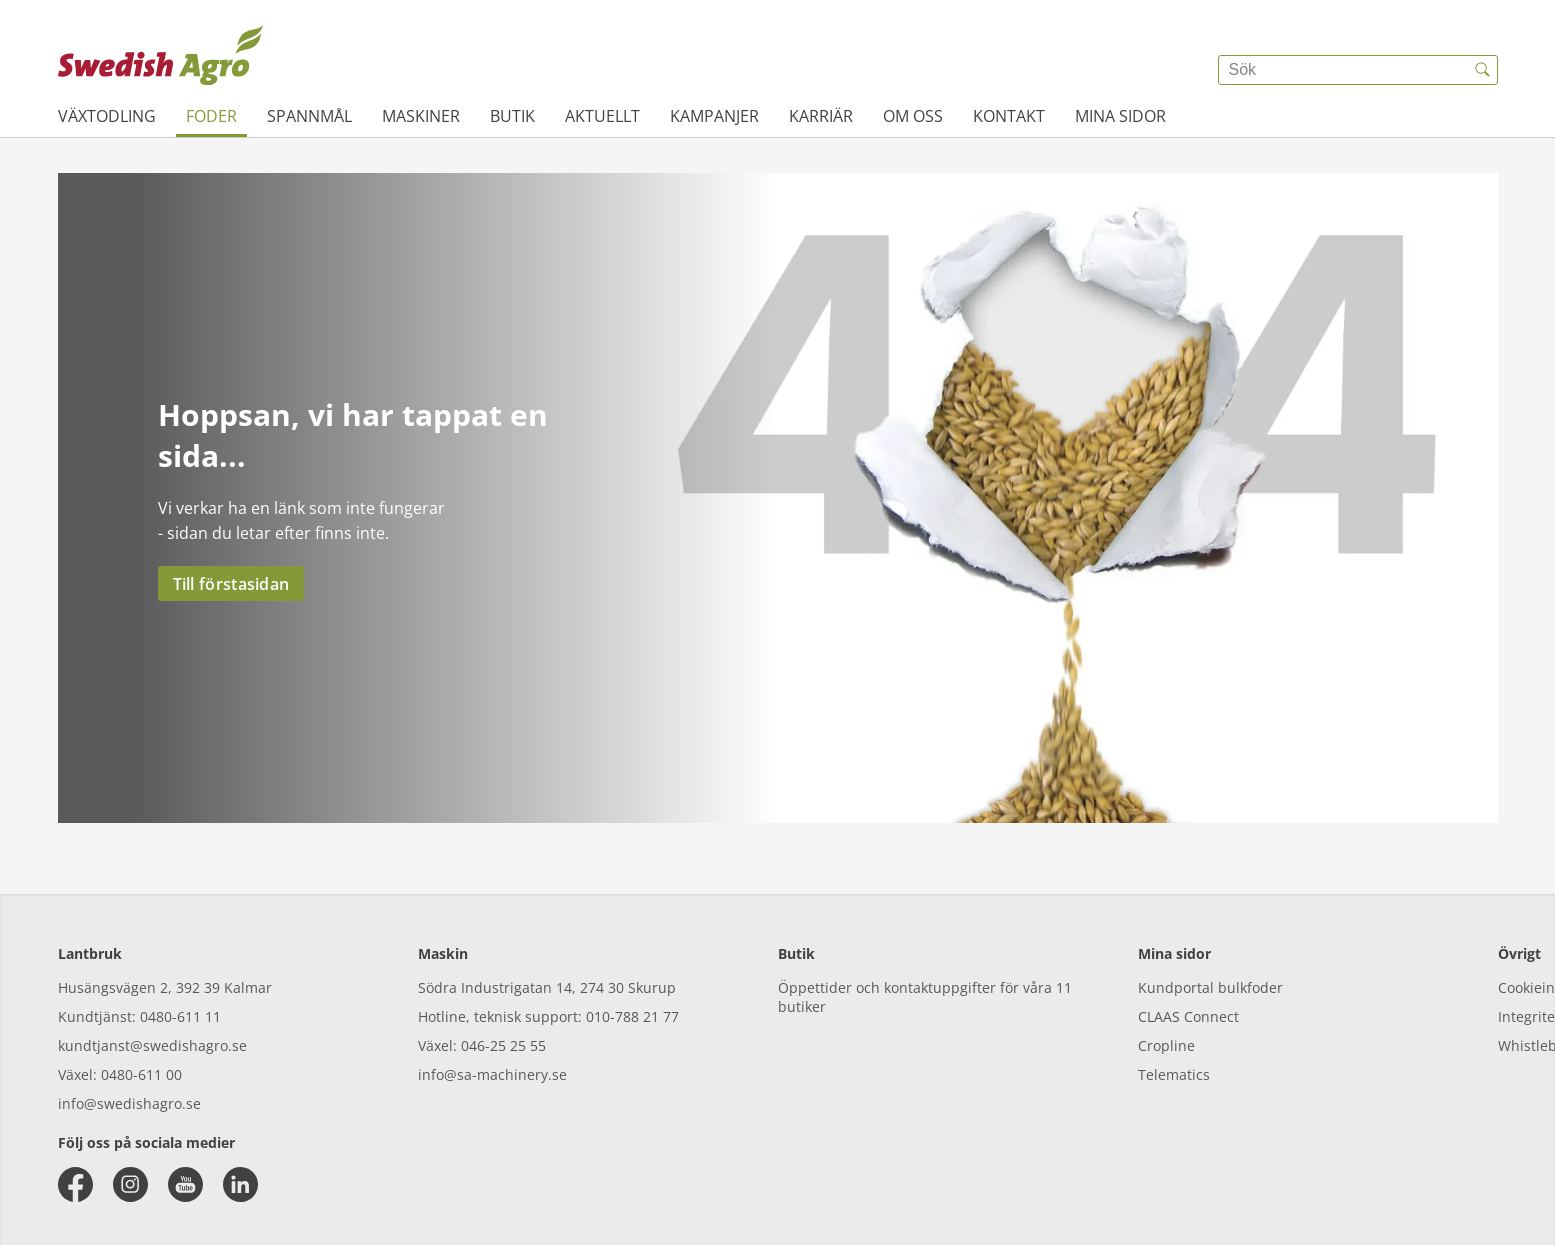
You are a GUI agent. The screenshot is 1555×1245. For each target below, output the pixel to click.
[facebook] (75, 1184)
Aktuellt (602, 116)
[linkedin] (240, 1184)
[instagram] (130, 1184)
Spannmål (309, 116)
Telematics (1174, 1074)
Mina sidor (1120, 116)
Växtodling (107, 116)
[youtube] (185, 1184)
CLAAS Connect (1188, 1016)
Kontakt (1009, 116)
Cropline (1166, 1045)
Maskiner (421, 116)
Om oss (913, 116)
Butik (512, 116)
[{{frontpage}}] (160, 55)
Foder (211, 116)
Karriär (821, 116)
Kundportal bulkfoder (1210, 987)
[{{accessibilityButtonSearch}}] (1483, 70)
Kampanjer (714, 116)
